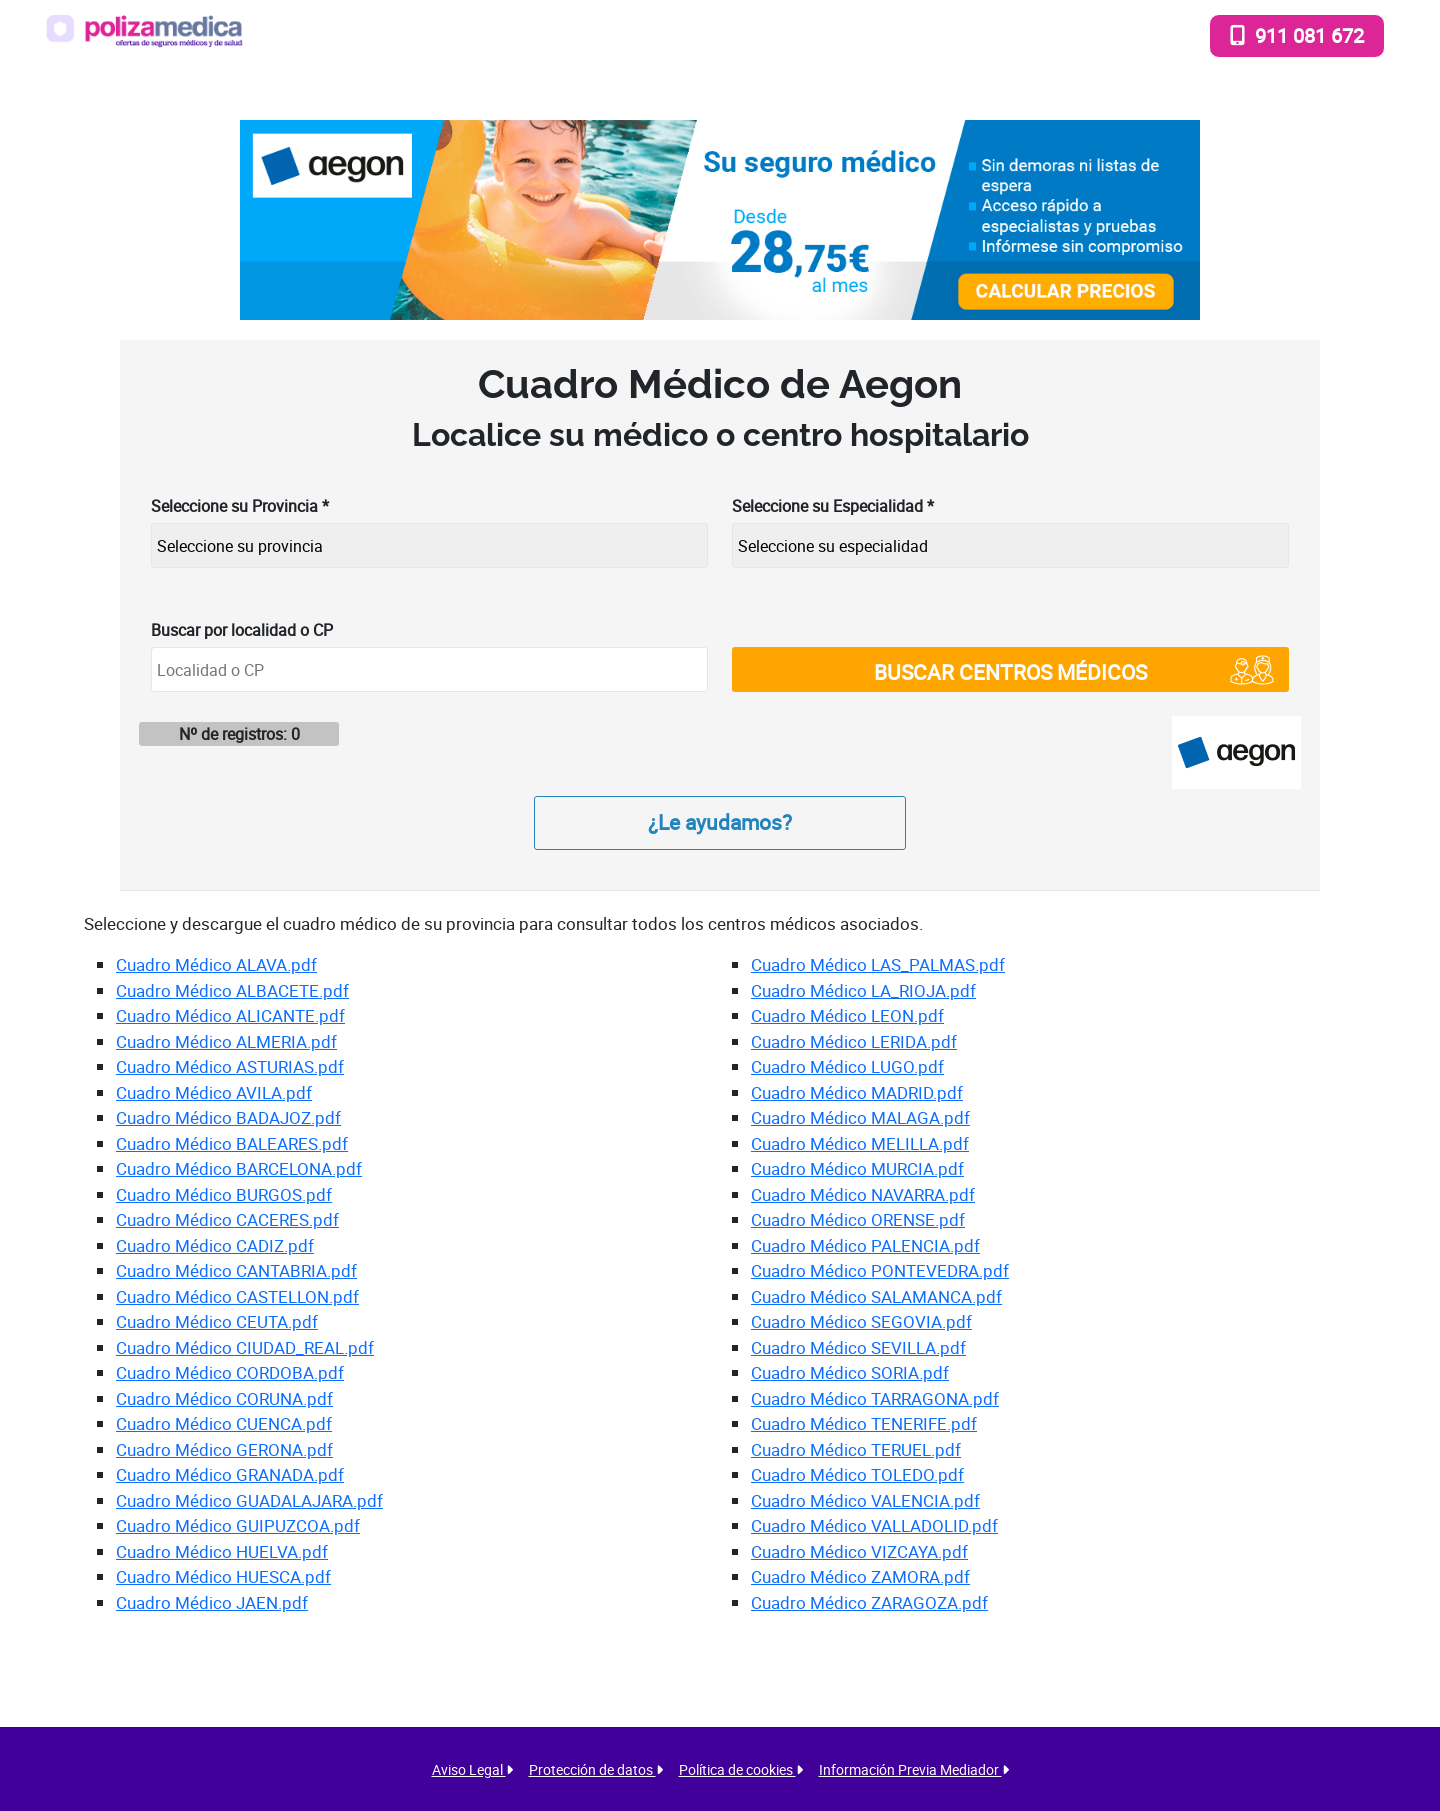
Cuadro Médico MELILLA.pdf (860, 1143)
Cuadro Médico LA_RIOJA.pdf (863, 990)
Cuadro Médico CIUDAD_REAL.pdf (245, 1347)
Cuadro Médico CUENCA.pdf (224, 1423)
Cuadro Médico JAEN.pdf (212, 1602)
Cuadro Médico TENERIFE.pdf (864, 1423)
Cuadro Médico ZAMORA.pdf (860, 1576)
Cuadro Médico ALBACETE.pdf (232, 990)
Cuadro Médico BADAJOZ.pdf (228, 1117)
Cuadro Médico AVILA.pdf (214, 1092)
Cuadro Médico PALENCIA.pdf (865, 1245)
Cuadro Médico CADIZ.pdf (215, 1245)
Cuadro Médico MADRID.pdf (857, 1092)
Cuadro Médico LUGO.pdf (847, 1066)
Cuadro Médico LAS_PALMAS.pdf (878, 964)
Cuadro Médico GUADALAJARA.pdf (249, 1500)
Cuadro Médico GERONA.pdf (224, 1449)
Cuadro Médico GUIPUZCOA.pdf (238, 1525)
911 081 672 (1297, 35)
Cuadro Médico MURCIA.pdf (857, 1168)
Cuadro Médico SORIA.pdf (850, 1372)
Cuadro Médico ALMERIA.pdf (226, 1041)
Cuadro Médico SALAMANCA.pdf (876, 1296)
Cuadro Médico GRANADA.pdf (230, 1474)
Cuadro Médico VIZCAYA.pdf (859, 1551)
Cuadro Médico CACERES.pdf (227, 1219)
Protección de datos (596, 1769)
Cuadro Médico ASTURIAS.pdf (230, 1066)
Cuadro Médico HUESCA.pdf (223, 1576)
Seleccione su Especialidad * (833, 506)
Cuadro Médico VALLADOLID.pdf (874, 1525)
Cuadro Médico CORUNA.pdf (224, 1398)
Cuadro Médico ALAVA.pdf (216, 964)
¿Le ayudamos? (720, 822)
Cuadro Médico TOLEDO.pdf (857, 1474)
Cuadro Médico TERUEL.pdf (856, 1449)
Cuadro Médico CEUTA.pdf (217, 1321)
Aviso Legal (472, 1769)
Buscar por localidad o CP (242, 630)
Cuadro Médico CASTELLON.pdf (237, 1296)
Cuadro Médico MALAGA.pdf (860, 1117)
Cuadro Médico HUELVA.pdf (222, 1551)
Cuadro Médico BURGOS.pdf (224, 1194)
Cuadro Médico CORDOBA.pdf (230, 1372)
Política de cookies (741, 1769)
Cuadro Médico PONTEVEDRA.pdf (880, 1270)
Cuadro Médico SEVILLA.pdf (858, 1347)
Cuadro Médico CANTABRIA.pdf (236, 1270)
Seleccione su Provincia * (240, 506)
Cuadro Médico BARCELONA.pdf (239, 1168)
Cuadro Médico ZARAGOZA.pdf (869, 1602)
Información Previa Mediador (914, 1769)
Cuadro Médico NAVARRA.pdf (863, 1194)
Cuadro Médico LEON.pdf (847, 1015)
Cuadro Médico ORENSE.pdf (858, 1219)
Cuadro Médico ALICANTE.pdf (230, 1015)
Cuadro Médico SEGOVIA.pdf (861, 1321)
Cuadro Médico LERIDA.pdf (854, 1041)
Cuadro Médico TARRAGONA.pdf (875, 1398)
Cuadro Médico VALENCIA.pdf (865, 1500)
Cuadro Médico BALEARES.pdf (232, 1143)
